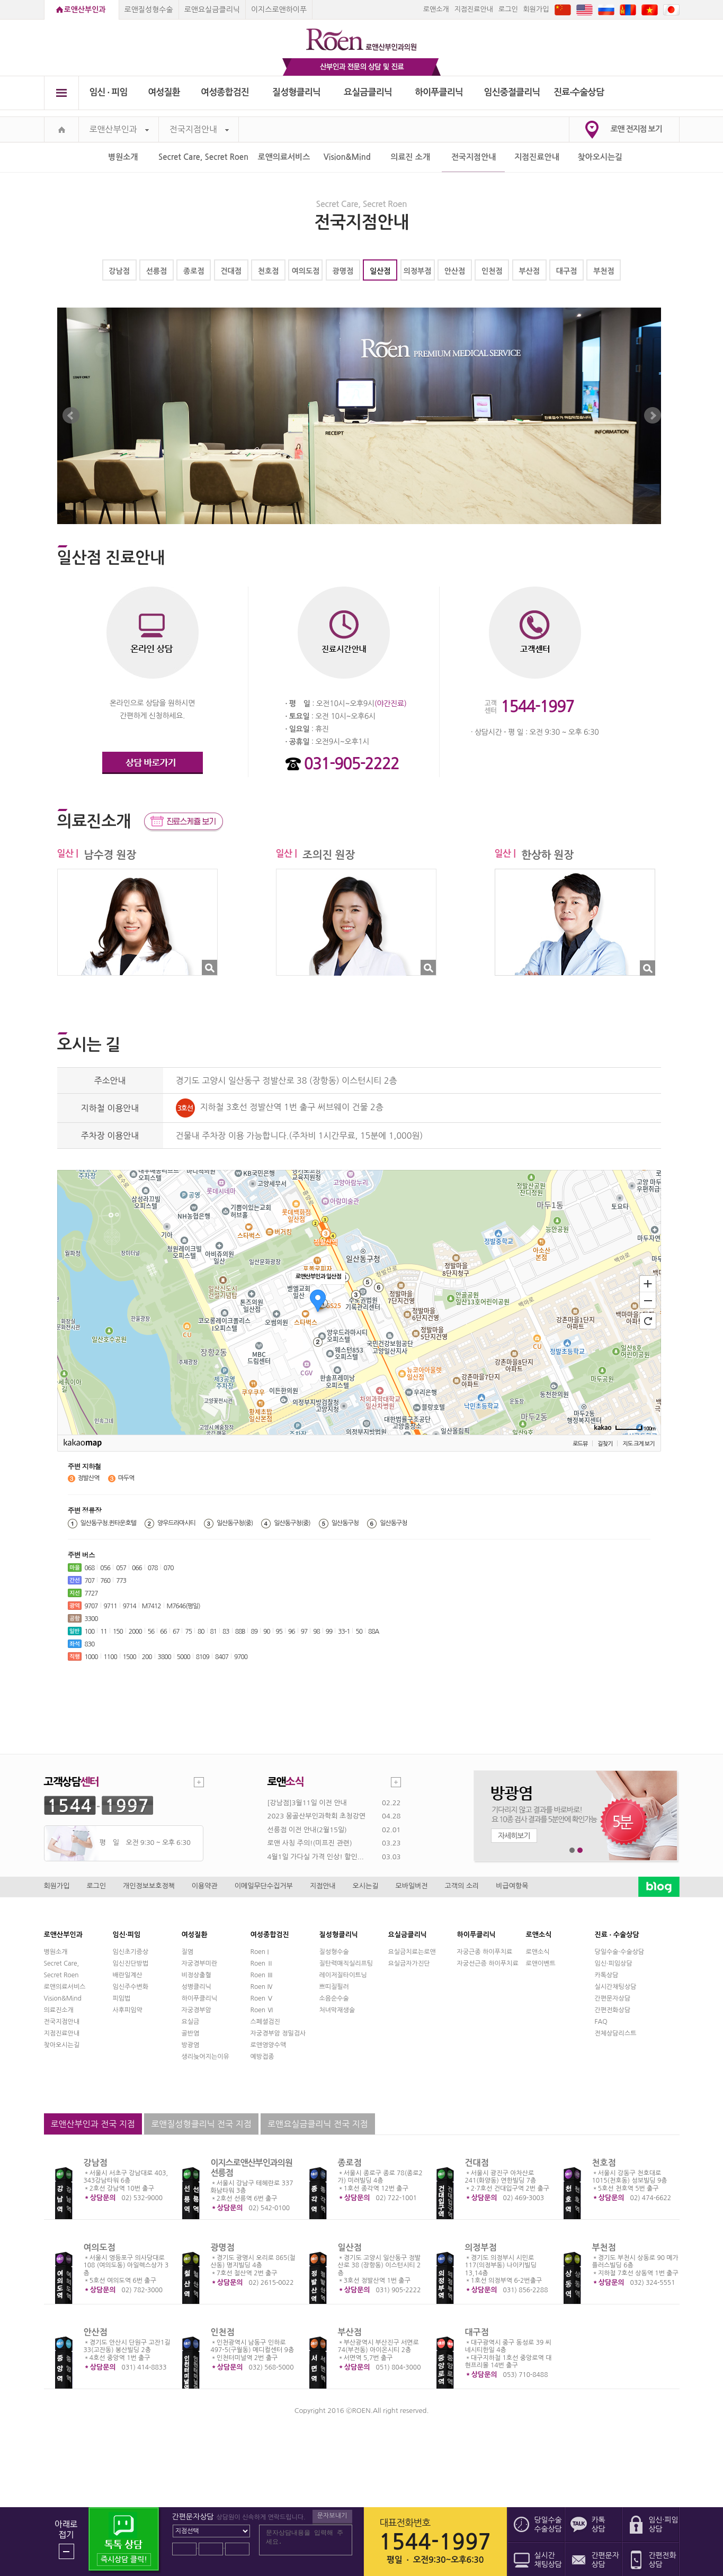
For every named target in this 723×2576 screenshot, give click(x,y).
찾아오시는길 (600, 157)
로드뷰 (580, 1444)
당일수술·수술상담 (620, 1952)
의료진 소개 (410, 157)
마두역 (126, 1478)
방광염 (191, 2045)
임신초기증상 (131, 1952)
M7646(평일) (183, 1606)
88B (240, 1631)
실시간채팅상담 (616, 1987)
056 (105, 1568)
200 (147, 1657)
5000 (183, 1657)
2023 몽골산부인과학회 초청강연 (316, 1816)
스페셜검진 (265, 2022)
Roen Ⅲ (262, 1975)
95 (279, 1631)
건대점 (230, 271)
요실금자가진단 (409, 1963)
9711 (110, 1606)
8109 (202, 1657)
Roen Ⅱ (262, 1963)
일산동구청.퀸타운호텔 (108, 1523)
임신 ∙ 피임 (108, 92)
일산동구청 (345, 1523)
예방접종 (262, 2056)
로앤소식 (538, 1952)
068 (90, 1568)
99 (329, 1631)
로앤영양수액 (269, 2045)
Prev (71, 415)
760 (105, 1581)
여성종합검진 (225, 92)
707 (90, 1581)
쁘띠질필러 (334, 1987)
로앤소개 (436, 9)
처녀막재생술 (337, 2010)
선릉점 (156, 271)
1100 (110, 1657)
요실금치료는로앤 (412, 1952)
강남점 (119, 271)
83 (225, 1631)
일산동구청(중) (235, 1523)
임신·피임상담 (613, 1963)
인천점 (491, 271)
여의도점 (306, 271)
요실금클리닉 (368, 92)
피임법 (122, 1998)
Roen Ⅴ (262, 1998)
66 (163, 1631)
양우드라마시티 (176, 1523)
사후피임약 (127, 2010)
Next (652, 415)
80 (201, 1631)
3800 (164, 1657)
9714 (129, 1606)
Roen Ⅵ (262, 2010)
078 (153, 1568)
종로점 (193, 271)
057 (121, 1568)
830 (90, 1644)
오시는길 (366, 1886)
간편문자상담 (613, 1998)
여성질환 (164, 92)
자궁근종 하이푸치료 (485, 1952)
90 (266, 1631)
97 (304, 1631)
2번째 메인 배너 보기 (580, 1850)
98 (316, 1631)
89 (254, 1631)
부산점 (529, 271)
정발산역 (89, 1478)
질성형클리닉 (296, 92)
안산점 (454, 271)
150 (118, 1631)
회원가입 (536, 9)
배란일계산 (127, 1975)
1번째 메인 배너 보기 (572, 1850)
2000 (135, 1631)
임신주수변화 (131, 1987)
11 (103, 1631)
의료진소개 (59, 2010)
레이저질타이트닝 (343, 1975)
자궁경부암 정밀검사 (278, 2033)
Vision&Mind (347, 157)
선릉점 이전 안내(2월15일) (307, 1829)
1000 (91, 1657)
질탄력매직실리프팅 (346, 1963)
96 (291, 1631)
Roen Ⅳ (262, 1987)
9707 (91, 1606)
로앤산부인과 (85, 9)
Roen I (260, 1952)
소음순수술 (334, 1998)
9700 (240, 1657)
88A (373, 1631)
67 (176, 1631)
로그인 (508, 9)
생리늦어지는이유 (205, 2056)
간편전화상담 (613, 2010)
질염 (188, 1952)
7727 (91, 1593)
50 (358, 1631)
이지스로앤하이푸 (279, 9)
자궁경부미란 (200, 1963)
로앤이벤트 (541, 1963)
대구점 (566, 271)
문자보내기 (332, 2515)
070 (169, 1568)
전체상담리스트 (616, 2033)
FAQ (601, 2022)
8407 (221, 1657)
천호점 (268, 271)
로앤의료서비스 (284, 157)
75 (188, 1631)
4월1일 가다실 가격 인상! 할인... (315, 1856)
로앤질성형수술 (148, 9)
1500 (129, 1657)
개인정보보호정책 (149, 1886)
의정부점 (418, 271)
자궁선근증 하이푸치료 (488, 1963)
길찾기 (604, 1444)
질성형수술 (334, 1952)
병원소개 (123, 157)
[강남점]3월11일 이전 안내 (307, 1802)
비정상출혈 (196, 1975)
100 (90, 1631)
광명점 (343, 271)
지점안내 (323, 1886)
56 (151, 1631)
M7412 (151, 1606)
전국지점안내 (199, 129)
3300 (91, 1619)
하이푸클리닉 (439, 92)
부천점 (603, 271)
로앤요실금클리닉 (212, 9)
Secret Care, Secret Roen (203, 157)
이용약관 (205, 1886)
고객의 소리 (462, 1886)
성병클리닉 (196, 1987)
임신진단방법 (131, 1963)
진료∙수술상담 (579, 92)
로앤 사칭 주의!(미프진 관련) (309, 1843)
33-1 (344, 1631)
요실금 (191, 2022)
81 (213, 1631)
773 (121, 1581)
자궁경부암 (196, 2010)
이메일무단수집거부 (264, 1886)
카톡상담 (607, 1975)
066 (137, 1568)
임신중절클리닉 (512, 92)
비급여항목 (512, 1886)
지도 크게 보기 (638, 1444)
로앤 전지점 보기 (636, 129)
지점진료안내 (473, 9)
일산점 (380, 271)
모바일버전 (411, 1886)
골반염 (191, 2033)
